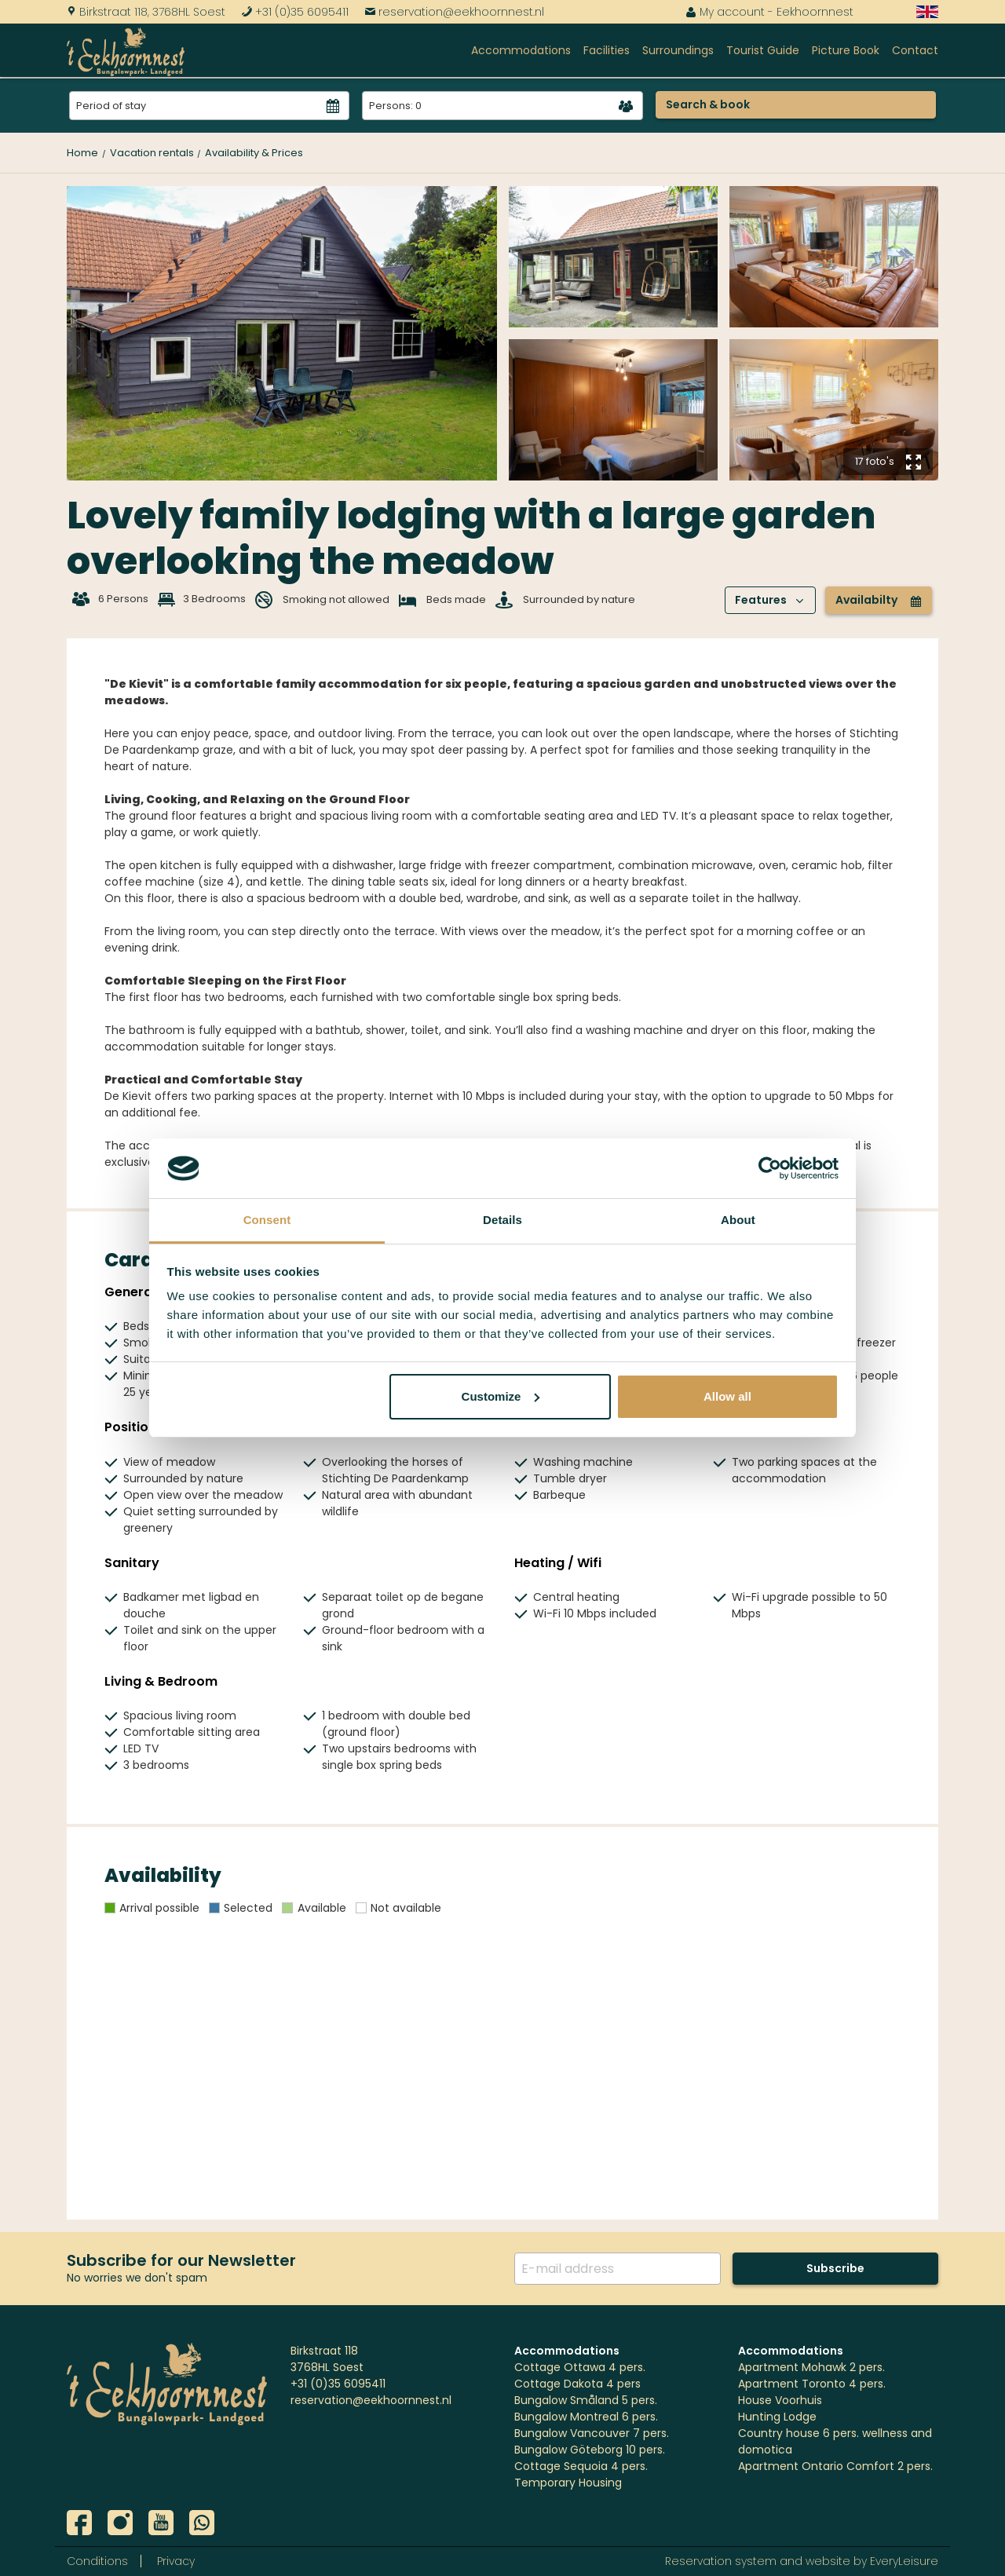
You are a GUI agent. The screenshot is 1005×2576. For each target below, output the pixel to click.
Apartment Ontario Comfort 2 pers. (835, 2466)
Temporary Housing (568, 2482)
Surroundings (678, 50)
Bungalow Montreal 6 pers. (586, 2416)
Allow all (727, 1396)
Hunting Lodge (777, 2416)
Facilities (606, 50)
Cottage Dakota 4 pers (577, 2383)
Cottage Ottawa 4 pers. (579, 2367)
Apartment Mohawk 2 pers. (811, 2367)
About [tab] (738, 1219)
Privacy (176, 2561)
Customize (501, 1396)
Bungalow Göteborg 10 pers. (589, 2449)
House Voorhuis (780, 2400)
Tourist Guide (762, 50)
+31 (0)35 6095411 (295, 12)
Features (769, 600)
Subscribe (835, 2268)
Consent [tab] (267, 1219)
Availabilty (878, 600)
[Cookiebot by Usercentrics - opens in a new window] (770, 1168)
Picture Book (845, 50)
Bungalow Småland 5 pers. (585, 2400)
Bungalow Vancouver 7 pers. (591, 2433)
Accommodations (521, 50)
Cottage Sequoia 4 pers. (581, 2466)
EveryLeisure (904, 2561)
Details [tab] (502, 1219)
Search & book (708, 104)
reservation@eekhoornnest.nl (454, 12)
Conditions (97, 2561)
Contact (915, 50)
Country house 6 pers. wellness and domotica (835, 2441)
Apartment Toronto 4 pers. (812, 2383)
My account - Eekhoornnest (769, 12)
